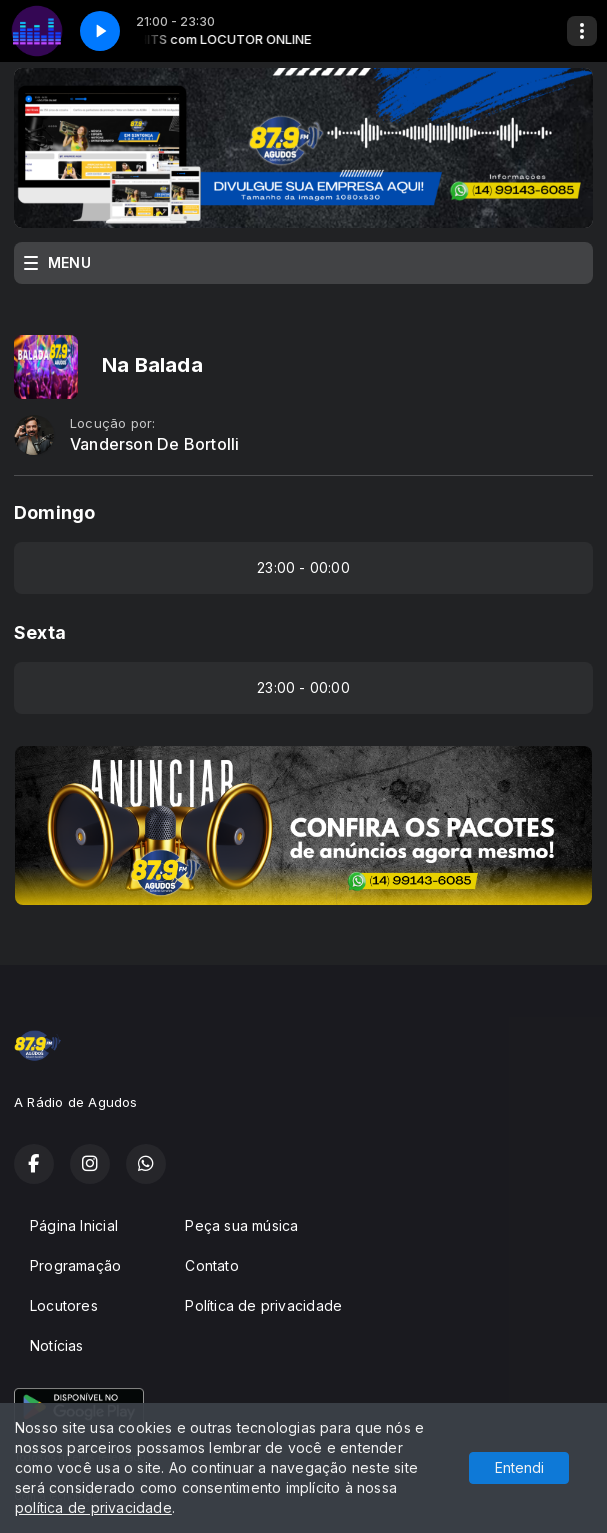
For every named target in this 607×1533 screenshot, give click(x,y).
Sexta (40, 632)
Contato (211, 1265)
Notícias (57, 1345)
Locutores (64, 1305)
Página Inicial (74, 1225)
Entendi (519, 1467)
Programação (75, 1265)
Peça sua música (241, 1225)
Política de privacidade (263, 1305)
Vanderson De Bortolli (154, 444)
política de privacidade (93, 1507)
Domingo (54, 512)
